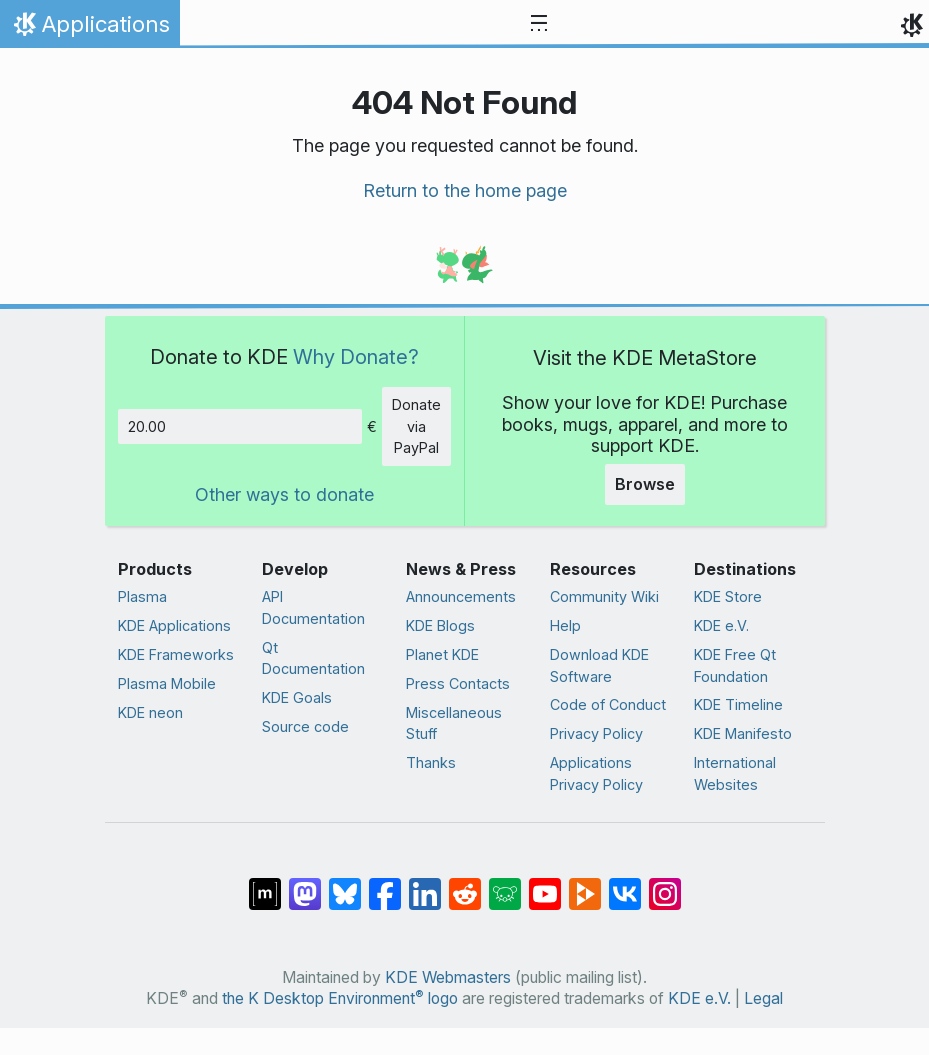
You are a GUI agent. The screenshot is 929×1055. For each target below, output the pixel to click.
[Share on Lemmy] (505, 884)
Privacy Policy (596, 733)
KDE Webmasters (448, 977)
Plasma (142, 596)
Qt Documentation (313, 658)
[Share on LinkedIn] (425, 884)
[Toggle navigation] (539, 24)
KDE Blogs (440, 625)
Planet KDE (442, 654)
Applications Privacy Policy (596, 773)
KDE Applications (174, 625)
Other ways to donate (284, 494)
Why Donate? (356, 356)
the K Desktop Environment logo (340, 998)
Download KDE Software (599, 665)
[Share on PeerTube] (585, 884)
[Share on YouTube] (545, 884)
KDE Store (728, 596)
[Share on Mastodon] (305, 884)
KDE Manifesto (743, 733)
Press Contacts (458, 683)
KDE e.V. (721, 625)
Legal (763, 998)
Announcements (461, 596)
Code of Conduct (608, 704)
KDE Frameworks (176, 654)
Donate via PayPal (416, 426)
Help (565, 625)
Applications (89, 29)
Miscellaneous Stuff (454, 723)
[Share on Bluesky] (345, 884)
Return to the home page (465, 190)
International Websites (735, 773)
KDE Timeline (738, 704)
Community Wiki (604, 596)
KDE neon (150, 712)
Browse (645, 484)
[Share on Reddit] (465, 884)
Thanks (431, 762)
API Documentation (313, 607)
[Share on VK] (625, 884)
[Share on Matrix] (265, 884)
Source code (305, 726)
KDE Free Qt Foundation (735, 665)
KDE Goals (297, 697)
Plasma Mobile (167, 683)
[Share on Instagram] (665, 884)
